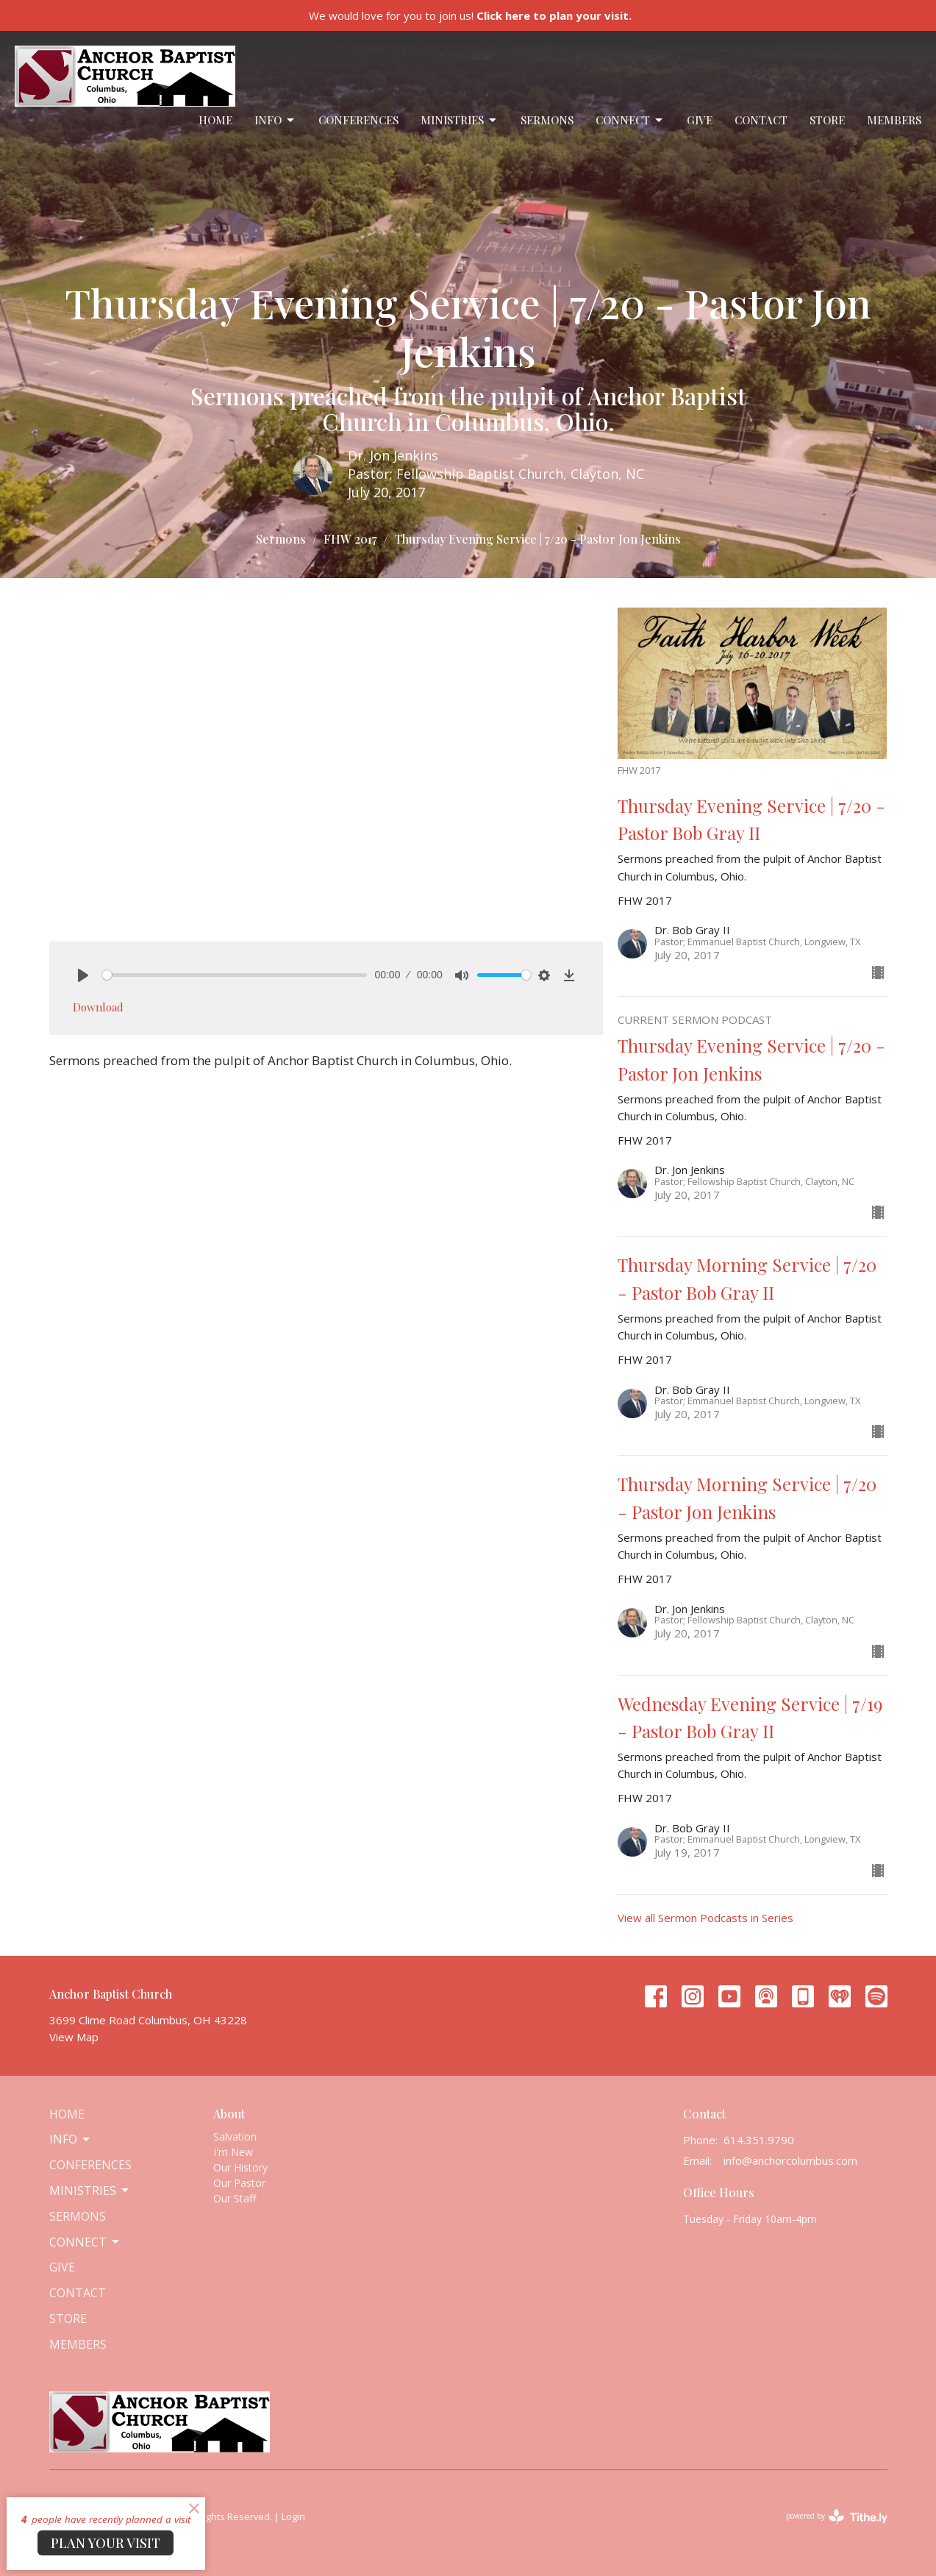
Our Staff (234, 2198)
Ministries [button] (90, 2190)
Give (699, 120)
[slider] (235, 975)
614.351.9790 (759, 2139)
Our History (240, 2167)
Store (827, 120)
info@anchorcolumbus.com (790, 2160)
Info (275, 120)
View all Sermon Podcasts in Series (705, 1917)
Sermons (547, 120)
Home (215, 120)
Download (98, 1007)
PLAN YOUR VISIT (105, 2543)
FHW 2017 (350, 539)
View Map (74, 2036)
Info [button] (70, 2139)
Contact (761, 120)
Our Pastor (239, 2183)
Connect (630, 120)
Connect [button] (85, 2242)
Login (293, 2516)
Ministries (460, 120)
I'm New (233, 2152)
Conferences (358, 120)
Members (894, 120)
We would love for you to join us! (470, 15)
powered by (836, 2517)
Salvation (235, 2136)
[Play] (83, 975)
